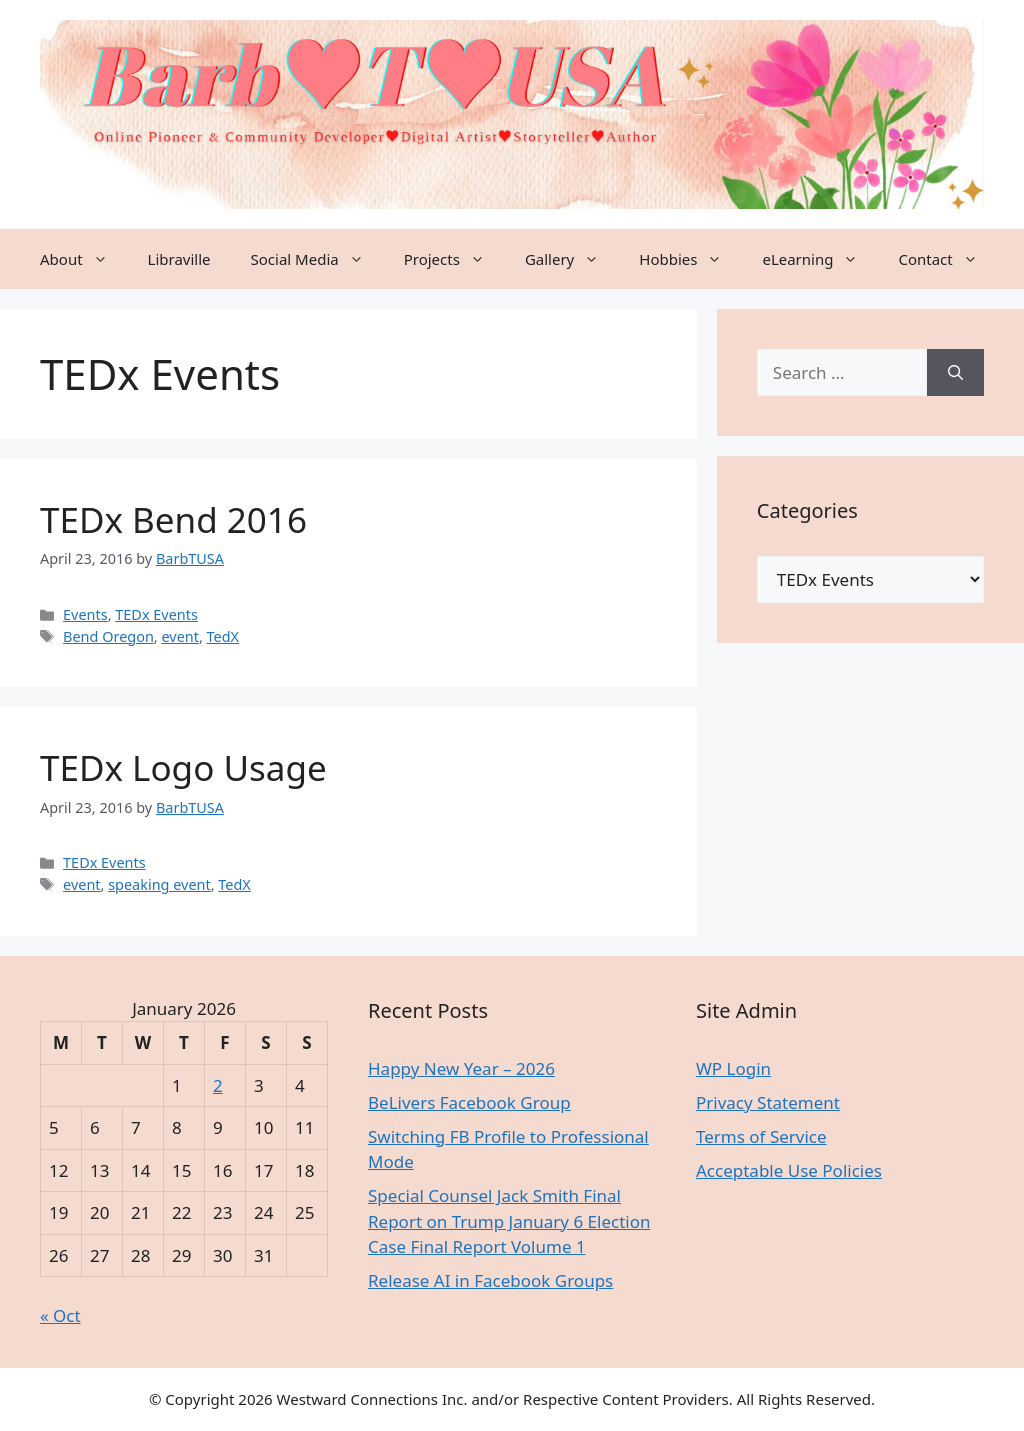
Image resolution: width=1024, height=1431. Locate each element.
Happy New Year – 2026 (461, 1068)
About (84, 259)
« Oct (60, 1315)
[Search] (955, 373)
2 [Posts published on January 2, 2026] (218, 1085)
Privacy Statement (768, 1102)
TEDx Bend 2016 (173, 519)
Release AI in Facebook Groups (490, 1280)
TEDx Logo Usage (183, 767)
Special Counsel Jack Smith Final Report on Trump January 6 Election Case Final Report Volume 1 (509, 1221)
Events (85, 614)
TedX (223, 636)
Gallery (572, 259)
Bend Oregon (108, 636)
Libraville (179, 259)
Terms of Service (761, 1136)
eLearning (820, 259)
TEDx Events (156, 614)
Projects (454, 259)
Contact (947, 259)
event (179, 636)
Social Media (317, 259)
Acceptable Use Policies (789, 1170)
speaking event (159, 884)
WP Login (733, 1068)
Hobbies (690, 259)
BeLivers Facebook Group (469, 1102)
